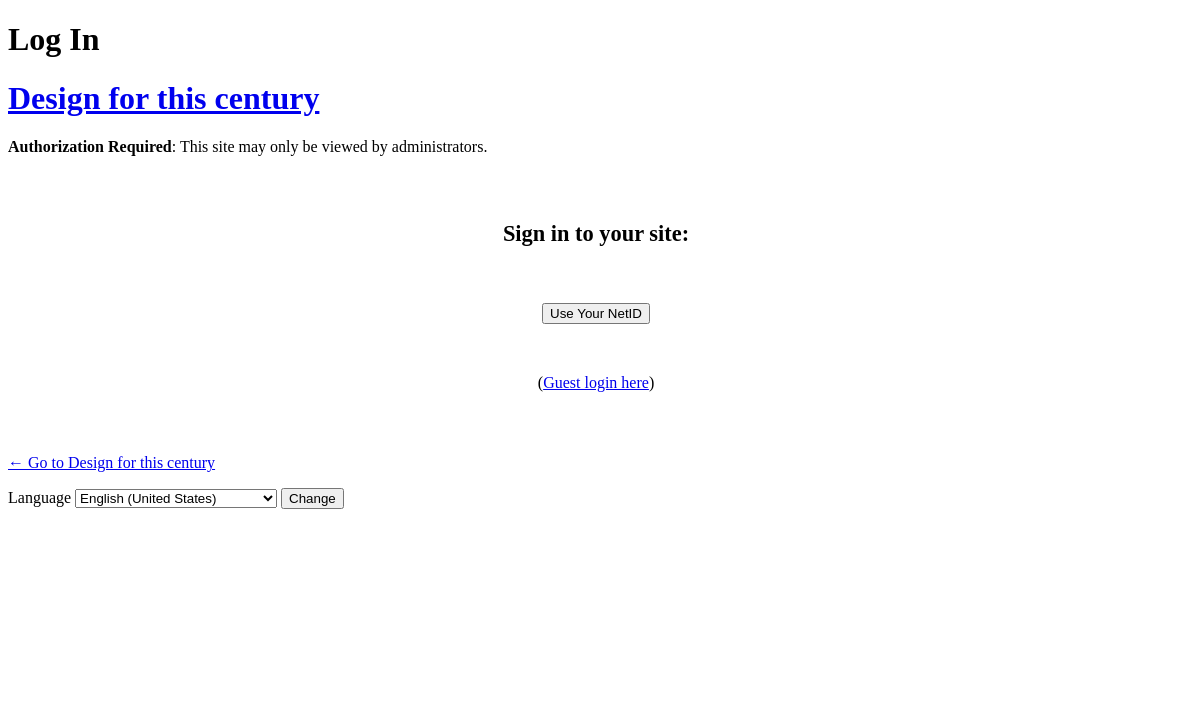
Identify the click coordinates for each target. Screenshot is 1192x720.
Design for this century (163, 98)
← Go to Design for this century (111, 462)
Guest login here (596, 382)
